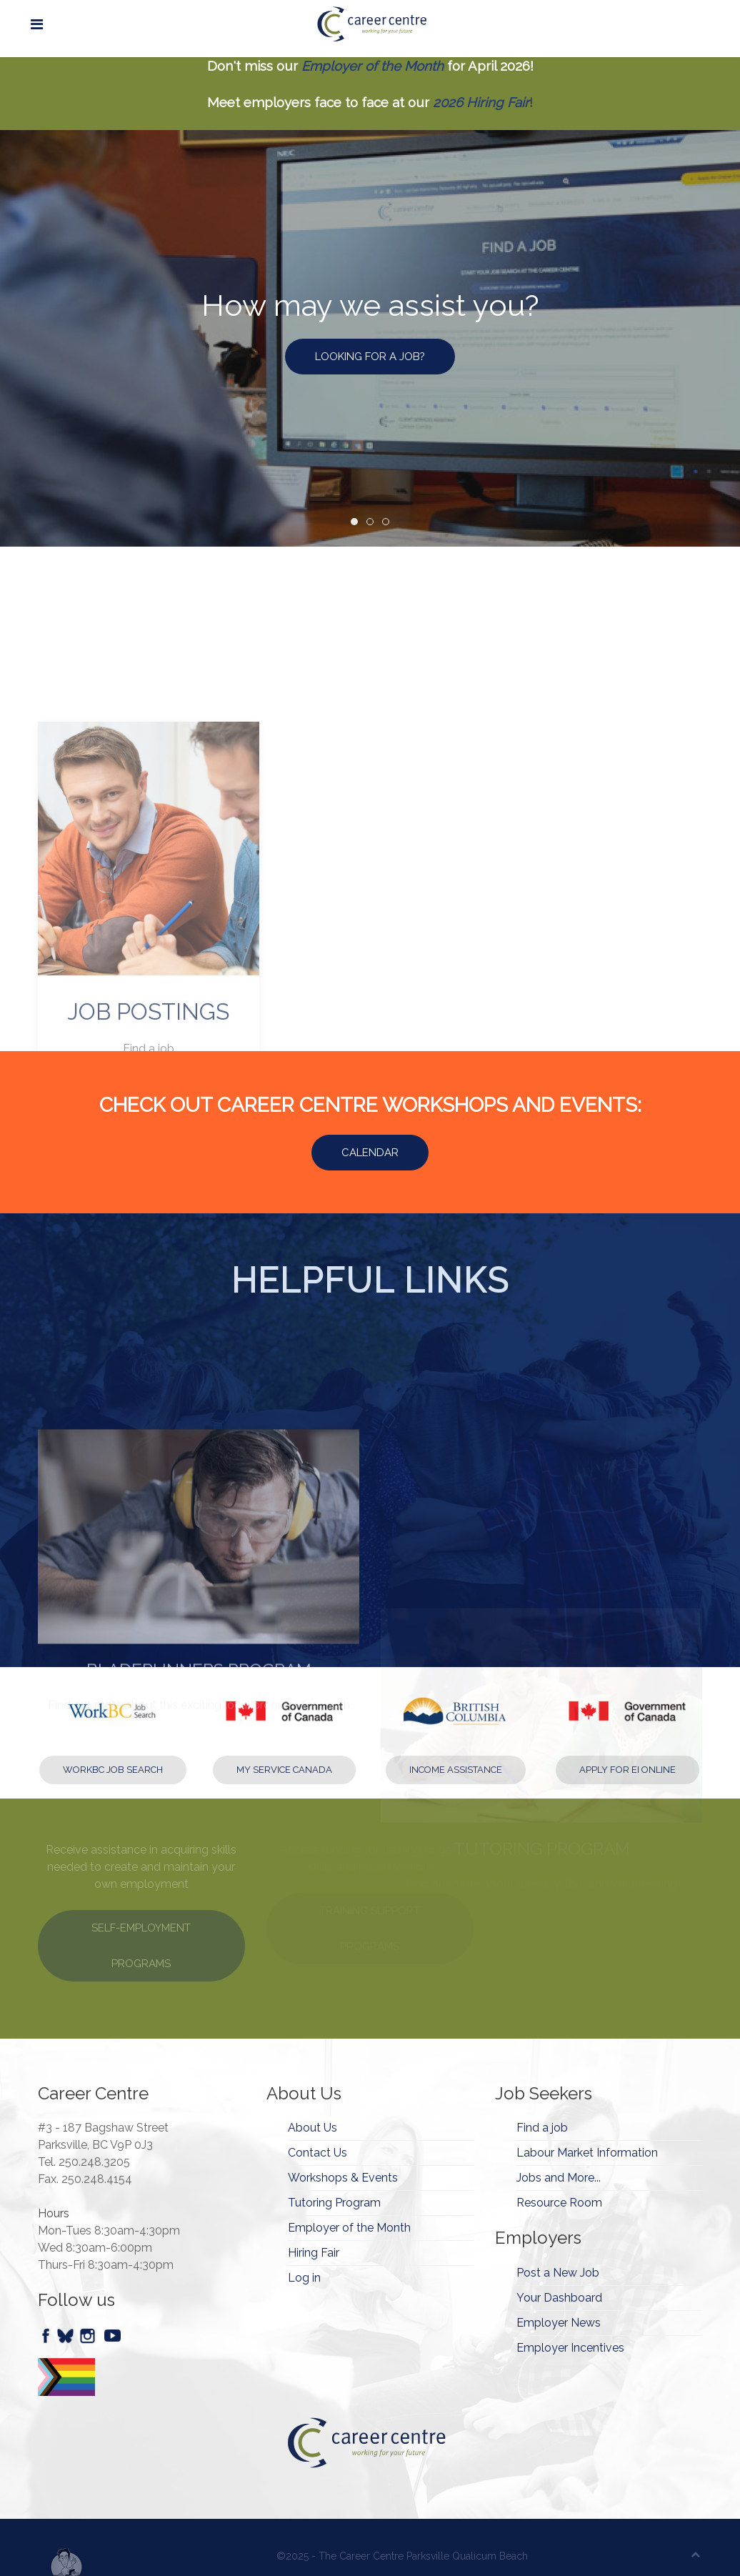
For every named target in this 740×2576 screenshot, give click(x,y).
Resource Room (559, 2202)
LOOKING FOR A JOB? (370, 356)
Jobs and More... (558, 2177)
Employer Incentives (570, 2347)
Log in (304, 2277)
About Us (312, 2127)
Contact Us (317, 2152)
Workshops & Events (343, 2177)
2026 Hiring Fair (481, 102)
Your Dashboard (559, 2297)
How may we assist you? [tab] (357, 522)
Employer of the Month (372, 66)
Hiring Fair (313, 2252)
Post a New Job (557, 2272)
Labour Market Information (587, 2152)
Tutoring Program (334, 2202)
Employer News (558, 2322)
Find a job (542, 2127)
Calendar (370, 1152)
